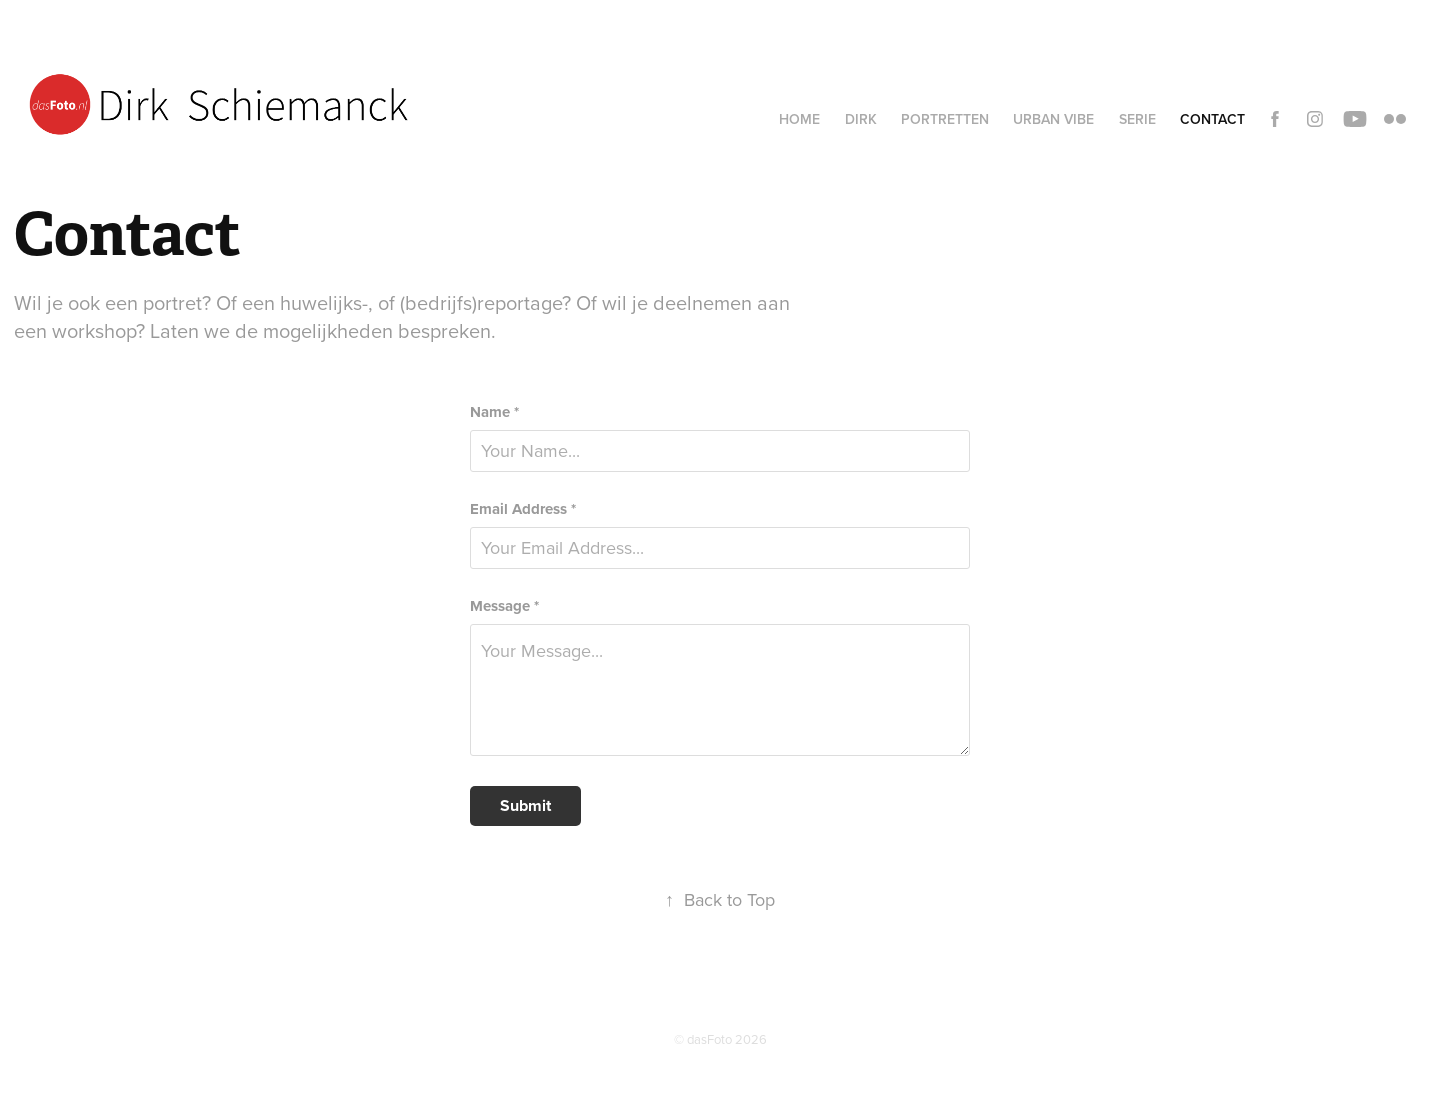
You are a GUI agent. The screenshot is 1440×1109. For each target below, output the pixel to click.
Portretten (945, 119)
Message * (504, 606)
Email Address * (523, 509)
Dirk (861, 119)
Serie (1137, 119)
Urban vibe (1053, 119)
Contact (1212, 119)
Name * (494, 412)
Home (799, 119)
